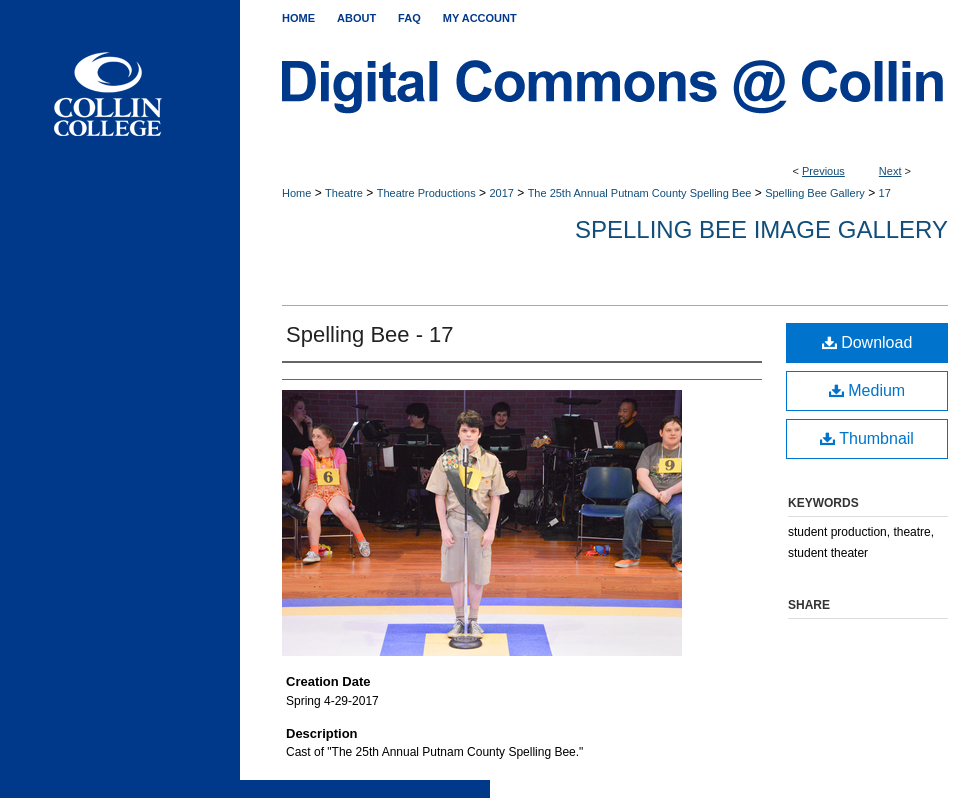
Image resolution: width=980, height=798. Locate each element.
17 (885, 193)
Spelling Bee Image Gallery (761, 229)
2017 (501, 193)
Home (296, 193)
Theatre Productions (426, 193)
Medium (867, 390)
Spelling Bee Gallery (815, 193)
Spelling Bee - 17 (370, 334)
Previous (823, 171)
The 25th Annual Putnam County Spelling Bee (640, 193)
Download (867, 342)
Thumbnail (867, 438)
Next (890, 171)
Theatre (344, 193)
